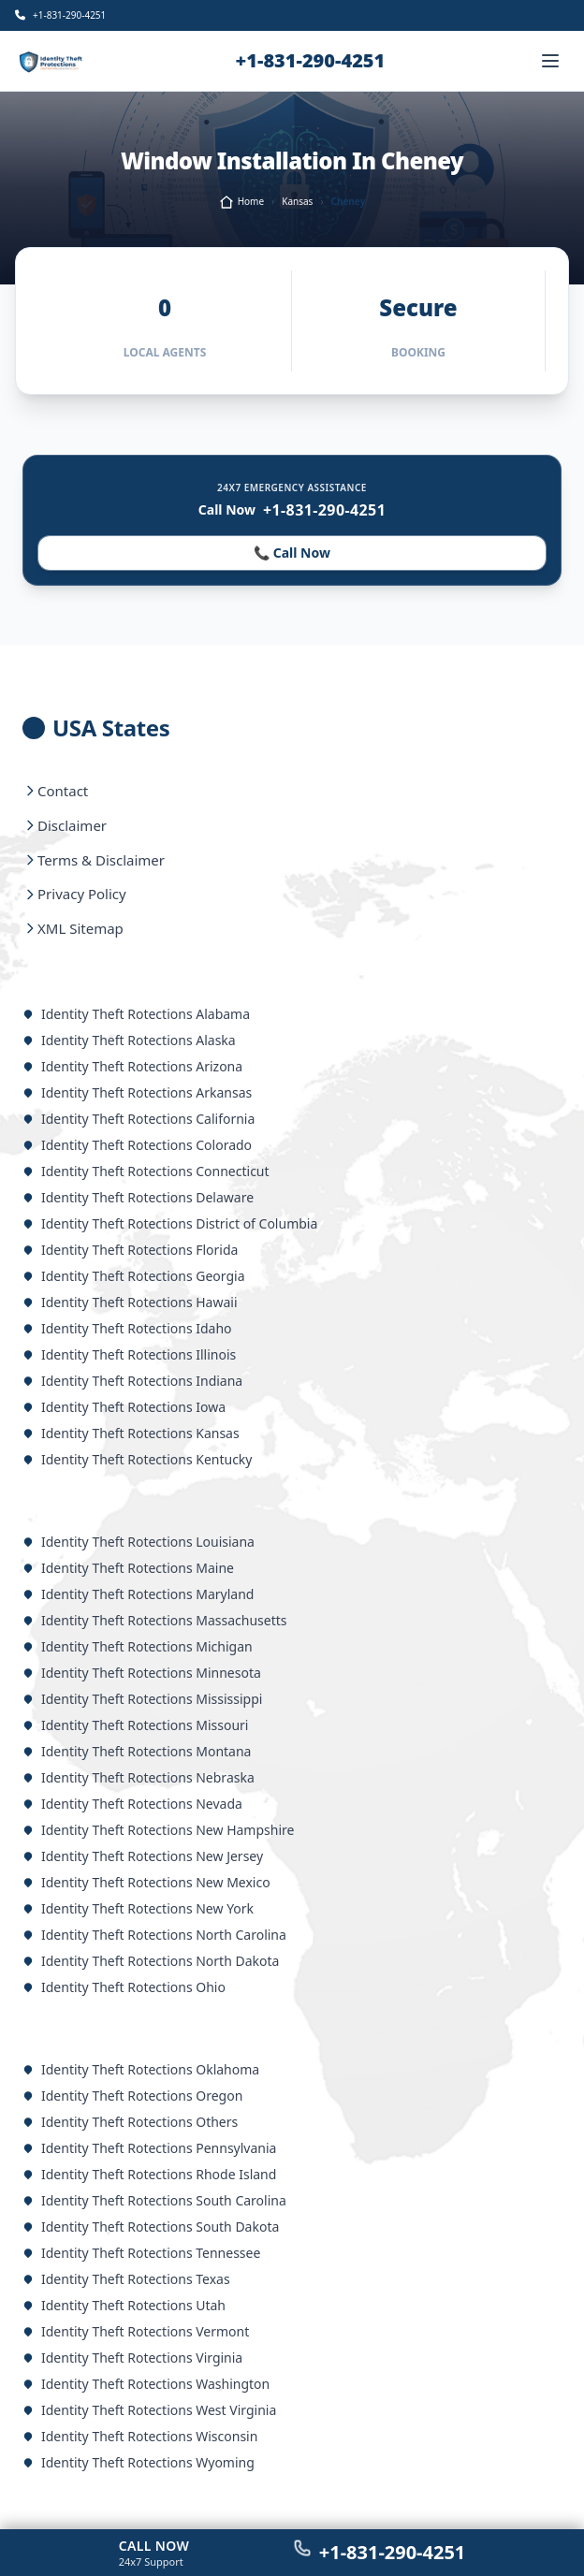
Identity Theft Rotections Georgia (133, 1276)
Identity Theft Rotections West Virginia (149, 2410)
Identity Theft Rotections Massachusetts (154, 1620)
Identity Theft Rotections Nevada (132, 1803)
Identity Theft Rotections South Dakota (150, 2226)
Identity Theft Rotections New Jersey (142, 1856)
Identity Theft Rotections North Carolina (154, 1934)
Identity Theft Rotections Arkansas (137, 1092)
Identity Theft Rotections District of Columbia (169, 1223)
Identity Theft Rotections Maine (128, 1568)
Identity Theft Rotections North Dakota (150, 1961)
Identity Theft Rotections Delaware (138, 1197)
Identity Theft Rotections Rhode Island (149, 2174)
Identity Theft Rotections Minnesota (141, 1672)
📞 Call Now (292, 553)
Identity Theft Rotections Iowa (124, 1407)
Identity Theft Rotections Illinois (129, 1354)
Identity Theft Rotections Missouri (135, 1725)
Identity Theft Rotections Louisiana (138, 1541)
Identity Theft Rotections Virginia (132, 2357)
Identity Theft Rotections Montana (136, 1751)
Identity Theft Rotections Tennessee (141, 2253)
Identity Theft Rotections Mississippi (142, 1699)
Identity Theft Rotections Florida (130, 1250)
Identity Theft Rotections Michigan (137, 1646)
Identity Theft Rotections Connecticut (146, 1171)
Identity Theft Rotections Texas (126, 2279)
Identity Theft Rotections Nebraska (138, 1777)
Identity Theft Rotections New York (138, 1908)
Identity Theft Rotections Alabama (136, 1014)
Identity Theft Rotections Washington (146, 2384)
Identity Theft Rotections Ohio (124, 1987)
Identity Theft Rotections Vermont (135, 2331)
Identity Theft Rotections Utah (124, 2305)
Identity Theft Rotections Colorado (137, 1145)
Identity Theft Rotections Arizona (132, 1066)
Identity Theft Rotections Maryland (138, 1594)
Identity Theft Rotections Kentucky (137, 1459)
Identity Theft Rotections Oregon (132, 2095)
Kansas (297, 201)
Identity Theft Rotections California (138, 1119)
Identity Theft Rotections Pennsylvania (149, 2148)
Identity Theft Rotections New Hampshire (158, 1830)
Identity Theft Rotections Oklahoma (140, 2069)
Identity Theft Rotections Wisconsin (139, 2436)
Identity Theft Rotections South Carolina (154, 2200)
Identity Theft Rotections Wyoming (138, 2462)
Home (241, 202)
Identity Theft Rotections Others (130, 2122)
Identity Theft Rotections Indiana (132, 1381)
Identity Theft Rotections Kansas (131, 1433)
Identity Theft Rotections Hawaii (130, 1302)
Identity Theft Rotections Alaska (129, 1040)
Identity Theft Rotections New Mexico (146, 1882)
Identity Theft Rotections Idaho (127, 1328)
